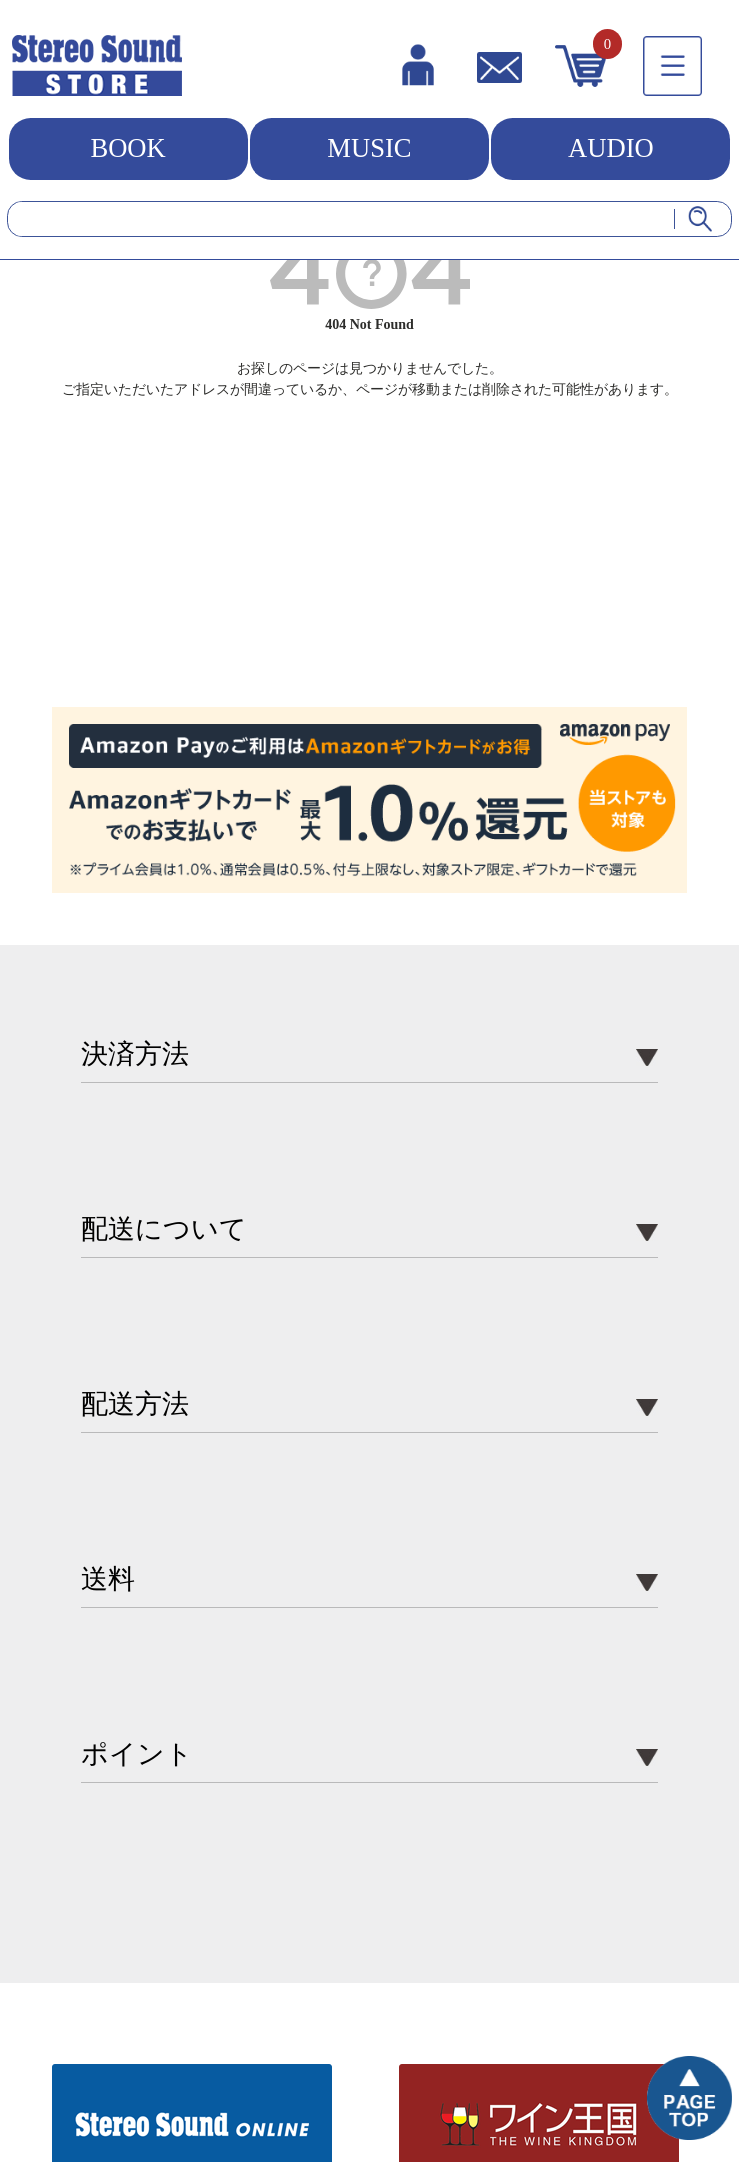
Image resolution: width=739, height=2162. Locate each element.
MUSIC (369, 148)
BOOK (127, 148)
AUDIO (611, 148)
